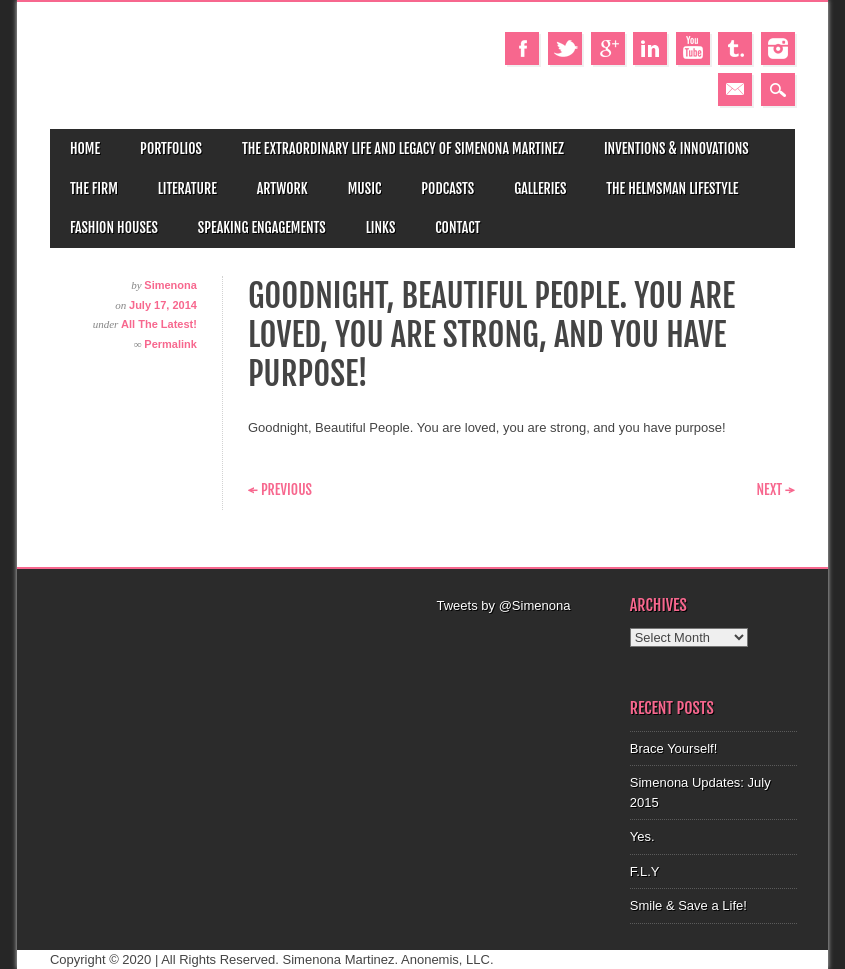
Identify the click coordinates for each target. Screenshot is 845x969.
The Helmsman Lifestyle (672, 188)
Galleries (540, 188)
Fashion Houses (114, 227)
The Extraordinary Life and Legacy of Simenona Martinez (403, 148)
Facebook (522, 48)
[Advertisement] (543, 736)
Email (735, 89)
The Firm (94, 188)
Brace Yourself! (673, 748)
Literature (187, 188)
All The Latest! (159, 324)
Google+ (608, 48)
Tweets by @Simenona (504, 605)
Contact (457, 227)
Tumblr (735, 48)
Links (381, 227)
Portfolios (171, 148)
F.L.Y (645, 871)
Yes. (642, 836)
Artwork (282, 188)
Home (85, 148)
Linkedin (650, 48)
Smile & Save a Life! (688, 905)
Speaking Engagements (262, 227)
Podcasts (447, 188)
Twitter (565, 48)
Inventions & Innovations (676, 148)
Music (365, 188)
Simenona (170, 285)
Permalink (170, 344)
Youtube (693, 48)
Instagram (778, 48)
